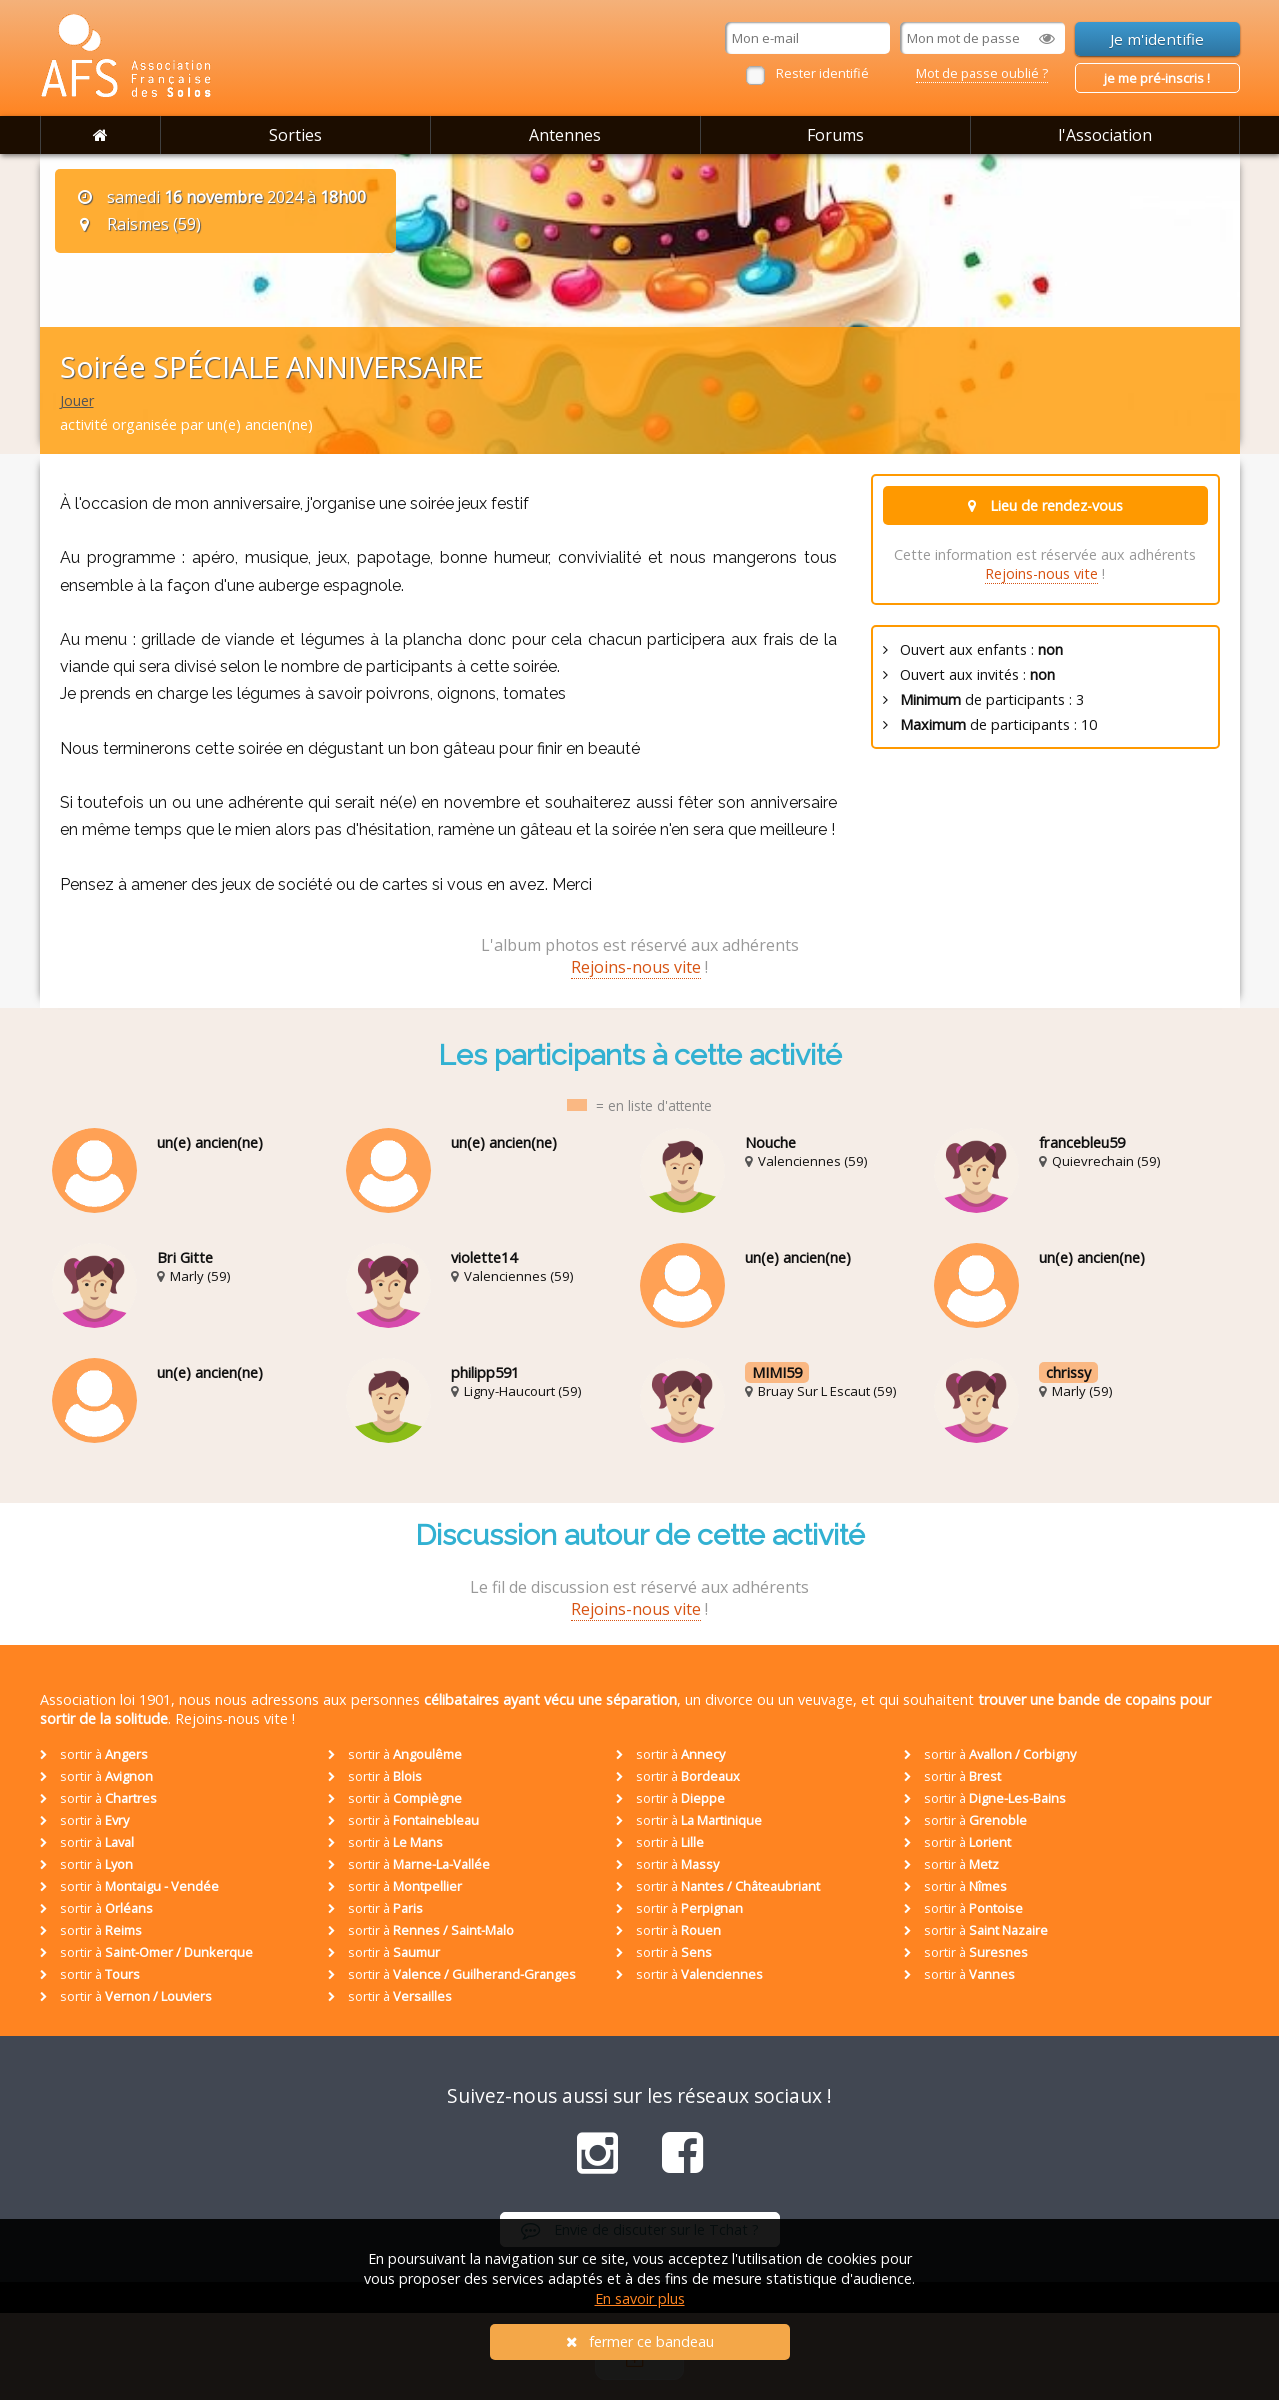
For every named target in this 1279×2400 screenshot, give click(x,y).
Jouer (77, 400)
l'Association (1105, 135)
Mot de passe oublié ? (982, 73)
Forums (835, 135)
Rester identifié (822, 73)
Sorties (295, 135)
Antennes (565, 135)
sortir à (94, 1754)
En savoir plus (640, 2298)
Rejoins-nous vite (1041, 573)
